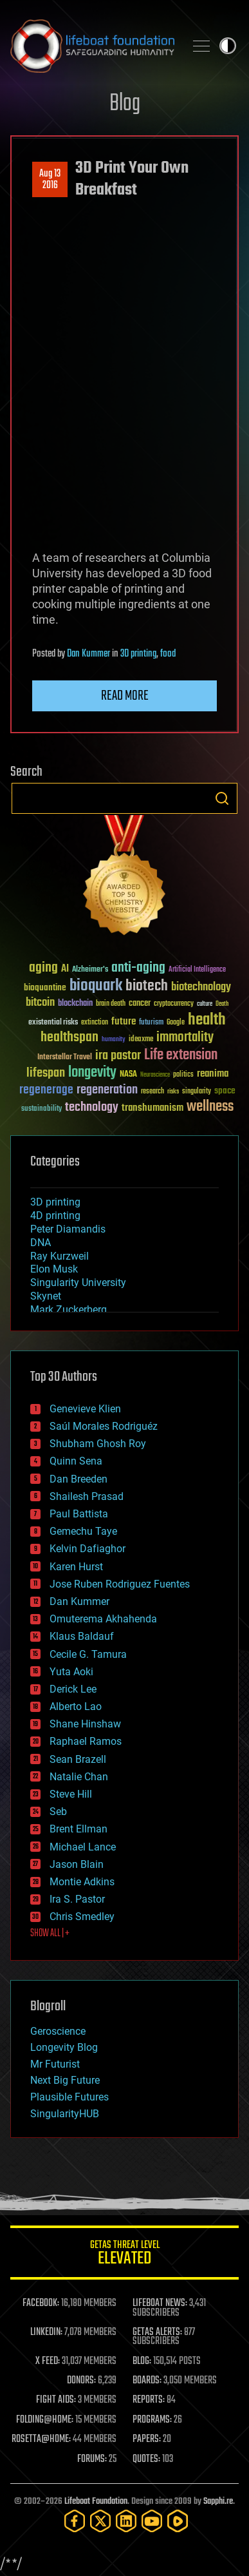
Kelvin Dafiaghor (87, 1549)
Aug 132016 (49, 179)
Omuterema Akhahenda (103, 1619)
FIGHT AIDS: (56, 2400)
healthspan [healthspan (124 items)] (69, 1038)
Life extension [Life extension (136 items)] (180, 1055)
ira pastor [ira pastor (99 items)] (118, 1055)
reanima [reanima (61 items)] (212, 1074)
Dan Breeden (78, 1479)
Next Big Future (65, 2080)
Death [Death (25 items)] (222, 1004)
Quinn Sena (76, 1461)
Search (222, 798)
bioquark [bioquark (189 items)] (95, 986)
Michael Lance (83, 1847)
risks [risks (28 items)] (173, 1091)
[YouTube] (152, 2521)
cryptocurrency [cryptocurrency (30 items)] (174, 1004)
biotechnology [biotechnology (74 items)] (201, 987)
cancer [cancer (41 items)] (140, 1004)
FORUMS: (92, 2459)
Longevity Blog (64, 2047)
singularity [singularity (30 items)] (196, 1092)
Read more (125, 696)
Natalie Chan (79, 1777)
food (168, 654)
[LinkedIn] (126, 2521)
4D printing (55, 1215)
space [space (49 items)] (224, 1090)
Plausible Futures (69, 2097)
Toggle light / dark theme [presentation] (227, 45)
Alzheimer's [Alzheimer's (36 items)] (90, 970)
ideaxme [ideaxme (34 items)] (141, 1039)
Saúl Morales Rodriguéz (104, 1426)
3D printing (138, 654)
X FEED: (47, 2361)
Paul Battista (79, 1514)
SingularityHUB (64, 2114)
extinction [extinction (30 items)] (94, 1023)
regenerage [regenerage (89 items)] (46, 1090)
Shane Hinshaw (85, 1724)
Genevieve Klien (85, 1409)
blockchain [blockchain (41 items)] (75, 1004)
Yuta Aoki (71, 1672)
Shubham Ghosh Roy (98, 1443)
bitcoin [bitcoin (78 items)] (40, 1003)
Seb (58, 1811)
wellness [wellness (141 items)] (210, 1107)
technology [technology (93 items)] (91, 1108)
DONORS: (81, 2380)
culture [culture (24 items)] (204, 1004)
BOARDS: (147, 2380)
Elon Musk (54, 1269)
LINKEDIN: (46, 2332)
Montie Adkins (82, 1882)
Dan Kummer (88, 654)
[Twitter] (100, 2521)
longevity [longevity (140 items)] (92, 1072)
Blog (124, 104)
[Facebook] (74, 2521)
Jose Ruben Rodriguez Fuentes (120, 1584)
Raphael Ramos (86, 1741)
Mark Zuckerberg (68, 1309)
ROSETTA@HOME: (41, 2439)
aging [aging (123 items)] (43, 968)
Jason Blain (77, 1864)
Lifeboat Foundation (95, 2501)
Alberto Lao (76, 1706)
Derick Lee (73, 1689)
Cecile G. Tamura (88, 1654)
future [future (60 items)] (123, 1021)
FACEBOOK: (41, 2303)
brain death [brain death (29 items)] (110, 1004)
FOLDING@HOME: (44, 2420)
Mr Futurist (55, 2064)
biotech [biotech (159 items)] (146, 986)
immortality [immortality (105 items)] (185, 1037)
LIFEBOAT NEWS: (160, 2303)
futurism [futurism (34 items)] (151, 1023)
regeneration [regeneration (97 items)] (107, 1089)
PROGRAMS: (152, 2420)
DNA (40, 1242)
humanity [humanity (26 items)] (113, 1040)
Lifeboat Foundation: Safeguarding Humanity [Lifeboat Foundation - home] (92, 45)
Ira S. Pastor (77, 1899)
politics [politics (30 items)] (183, 1075)
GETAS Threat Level (124, 2255)
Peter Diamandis (68, 1229)
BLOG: (142, 2361)
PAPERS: (147, 2439)
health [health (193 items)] (207, 1020)
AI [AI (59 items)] (65, 969)
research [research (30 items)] (152, 1092)
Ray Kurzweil (59, 1256)
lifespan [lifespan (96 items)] (45, 1073)
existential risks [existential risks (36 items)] (53, 1023)
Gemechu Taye (83, 1531)
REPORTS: (149, 2400)
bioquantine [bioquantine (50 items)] (45, 987)
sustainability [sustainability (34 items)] (41, 1109)
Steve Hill (71, 1794)
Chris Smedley (82, 1916)
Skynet (45, 1296)
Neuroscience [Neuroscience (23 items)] (155, 1075)
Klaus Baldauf (82, 1636)
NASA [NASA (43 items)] (128, 1075)
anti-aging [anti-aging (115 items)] (138, 968)
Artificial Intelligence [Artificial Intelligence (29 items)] (197, 970)
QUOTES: (146, 2459)
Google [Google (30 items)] (176, 1023)
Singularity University (78, 1282)
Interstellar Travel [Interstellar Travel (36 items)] (64, 1057)
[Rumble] (177, 2521)
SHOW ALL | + (49, 1933)
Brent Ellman (78, 1829)
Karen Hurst (76, 1567)
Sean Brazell (78, 1759)
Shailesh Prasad (87, 1496)
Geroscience (58, 2031)
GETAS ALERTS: (157, 2332)
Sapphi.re (218, 2501)
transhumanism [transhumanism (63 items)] (152, 1108)
